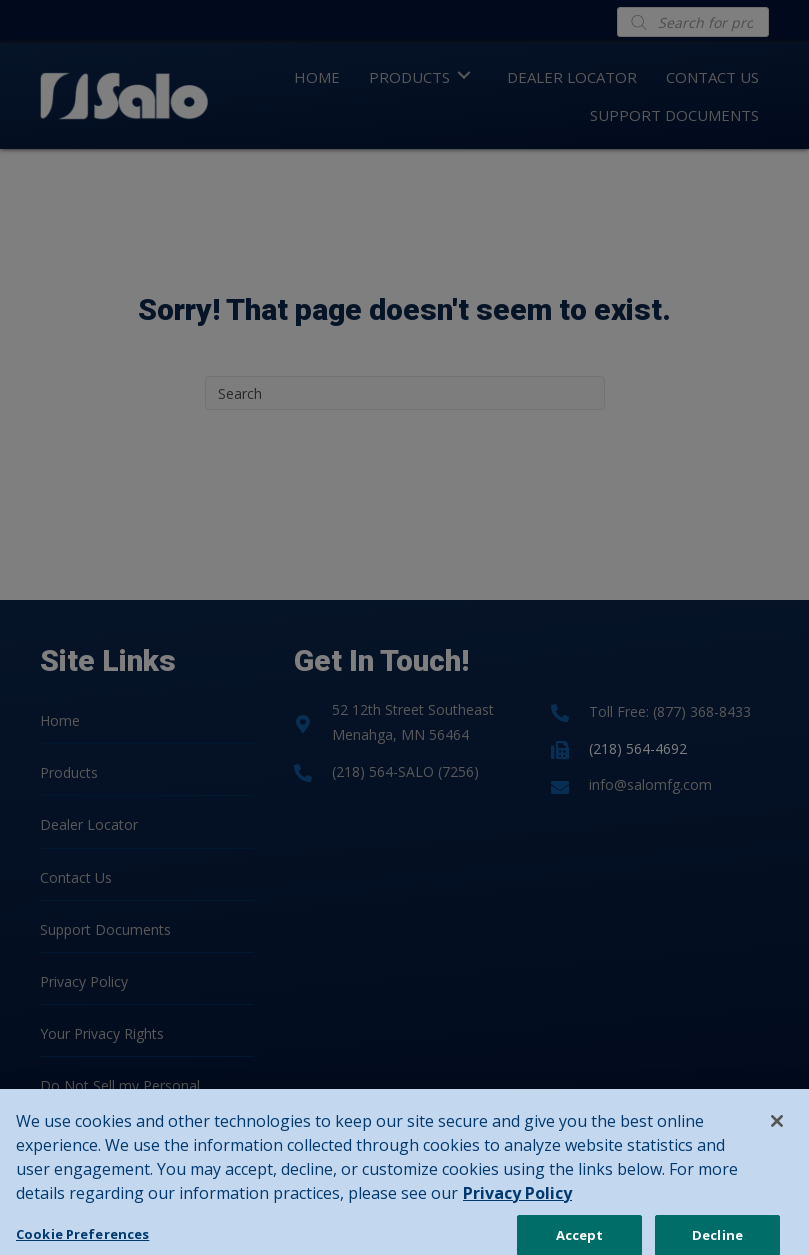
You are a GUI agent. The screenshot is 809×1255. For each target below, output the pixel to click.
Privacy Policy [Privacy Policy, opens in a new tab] (517, 1215)
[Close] (777, 1143)
